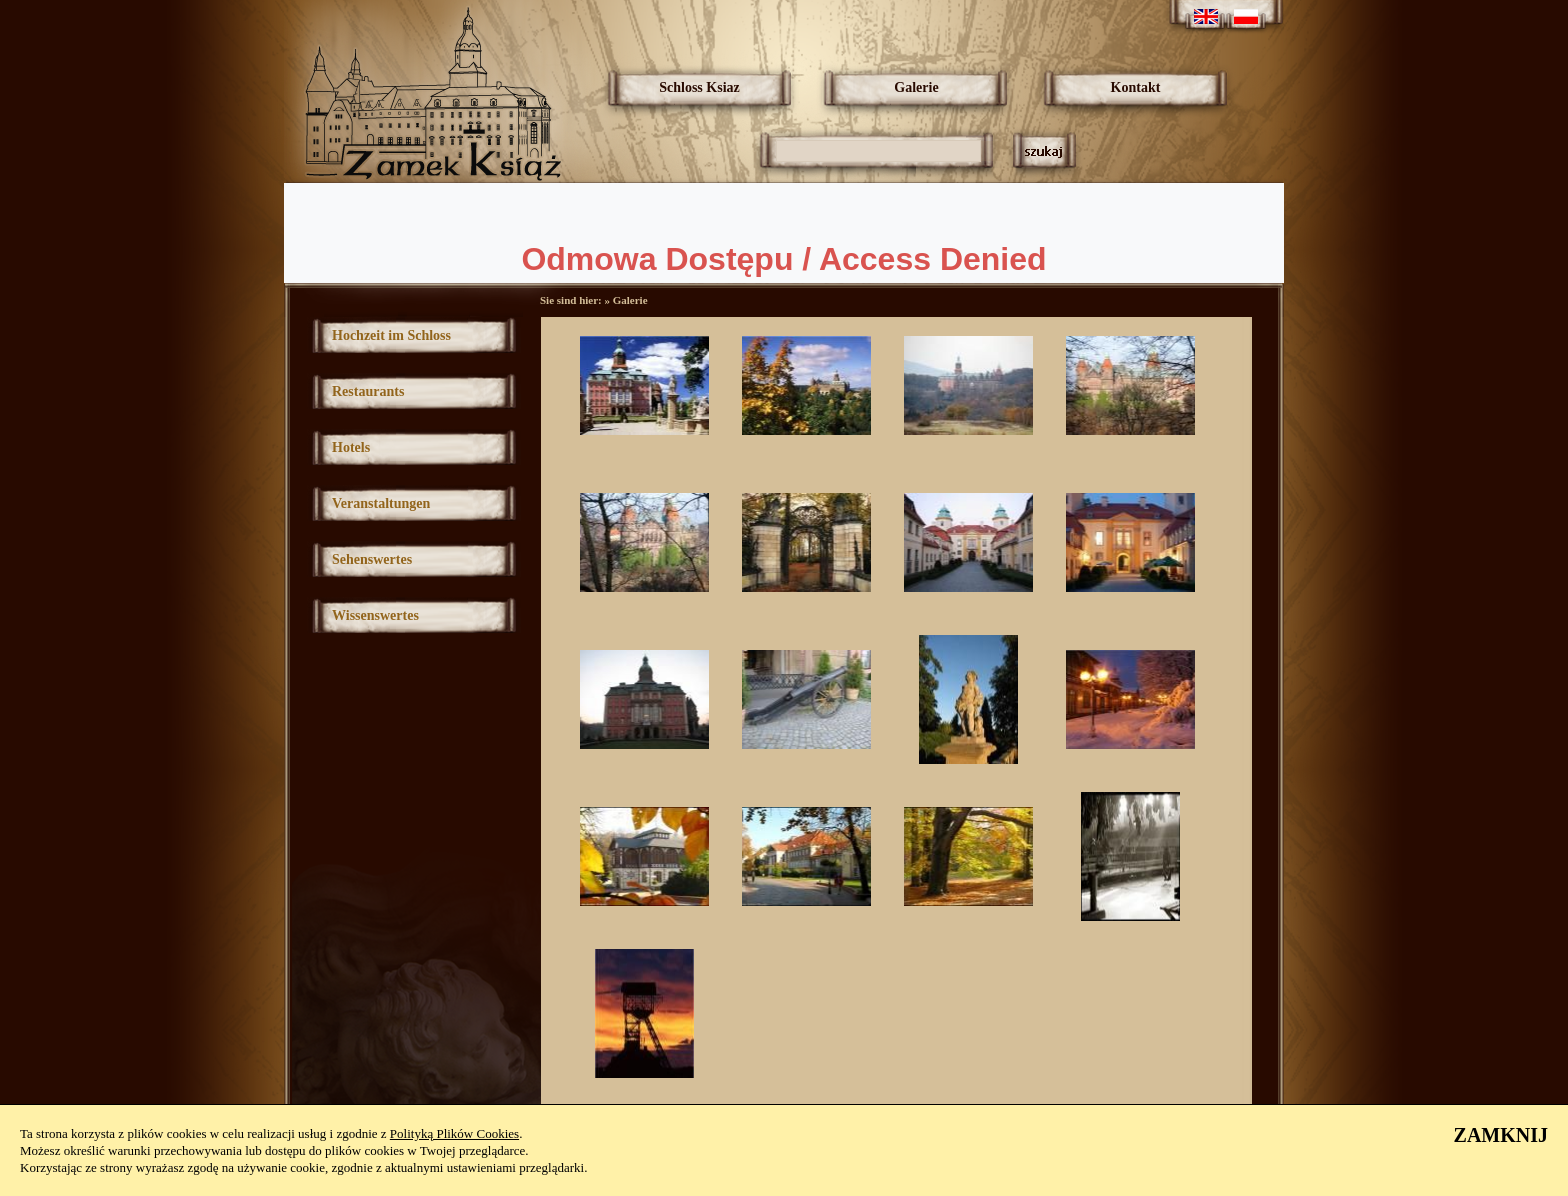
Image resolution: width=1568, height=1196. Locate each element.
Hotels (351, 447)
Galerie (916, 87)
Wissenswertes (375, 615)
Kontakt (1136, 87)
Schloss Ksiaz (699, 87)
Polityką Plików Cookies (454, 1133)
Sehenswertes (372, 559)
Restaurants (368, 391)
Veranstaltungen (381, 503)
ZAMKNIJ (1501, 1135)
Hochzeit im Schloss (391, 335)
